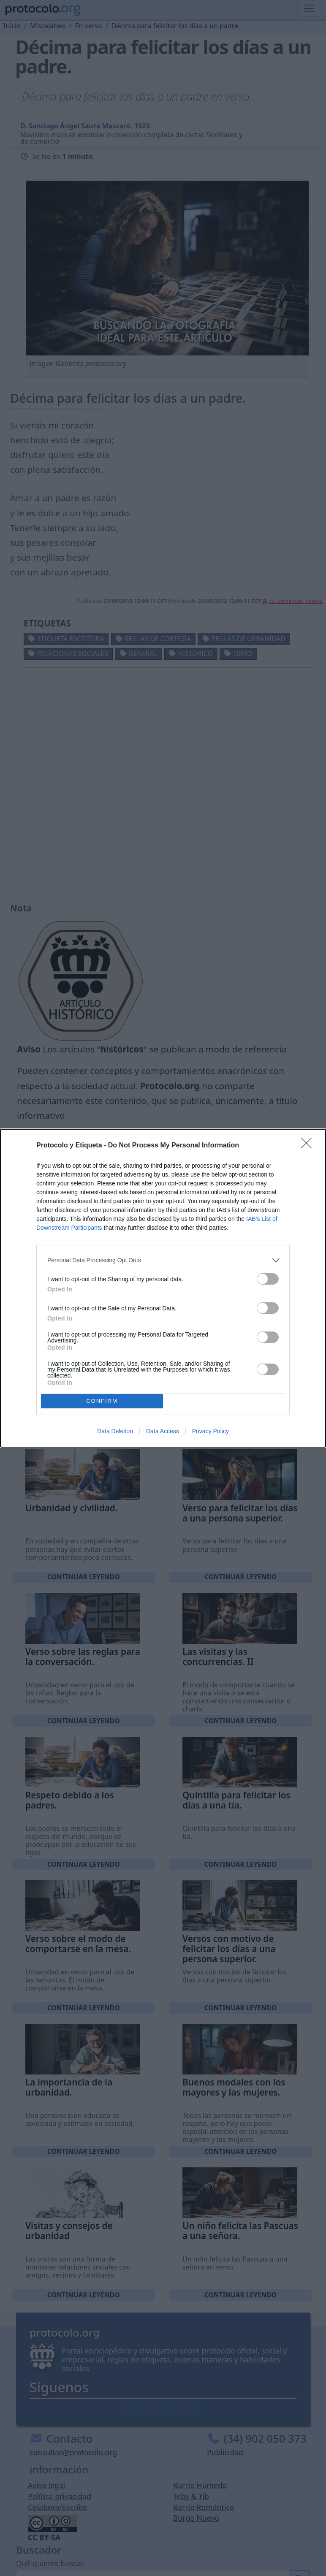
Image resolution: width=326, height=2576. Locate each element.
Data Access (162, 1431)
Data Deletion (115, 1431)
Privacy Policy (210, 1431)
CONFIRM (102, 1401)
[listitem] (163, 1260)
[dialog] (163, 1288)
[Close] (309, 1146)
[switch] (268, 1279)
